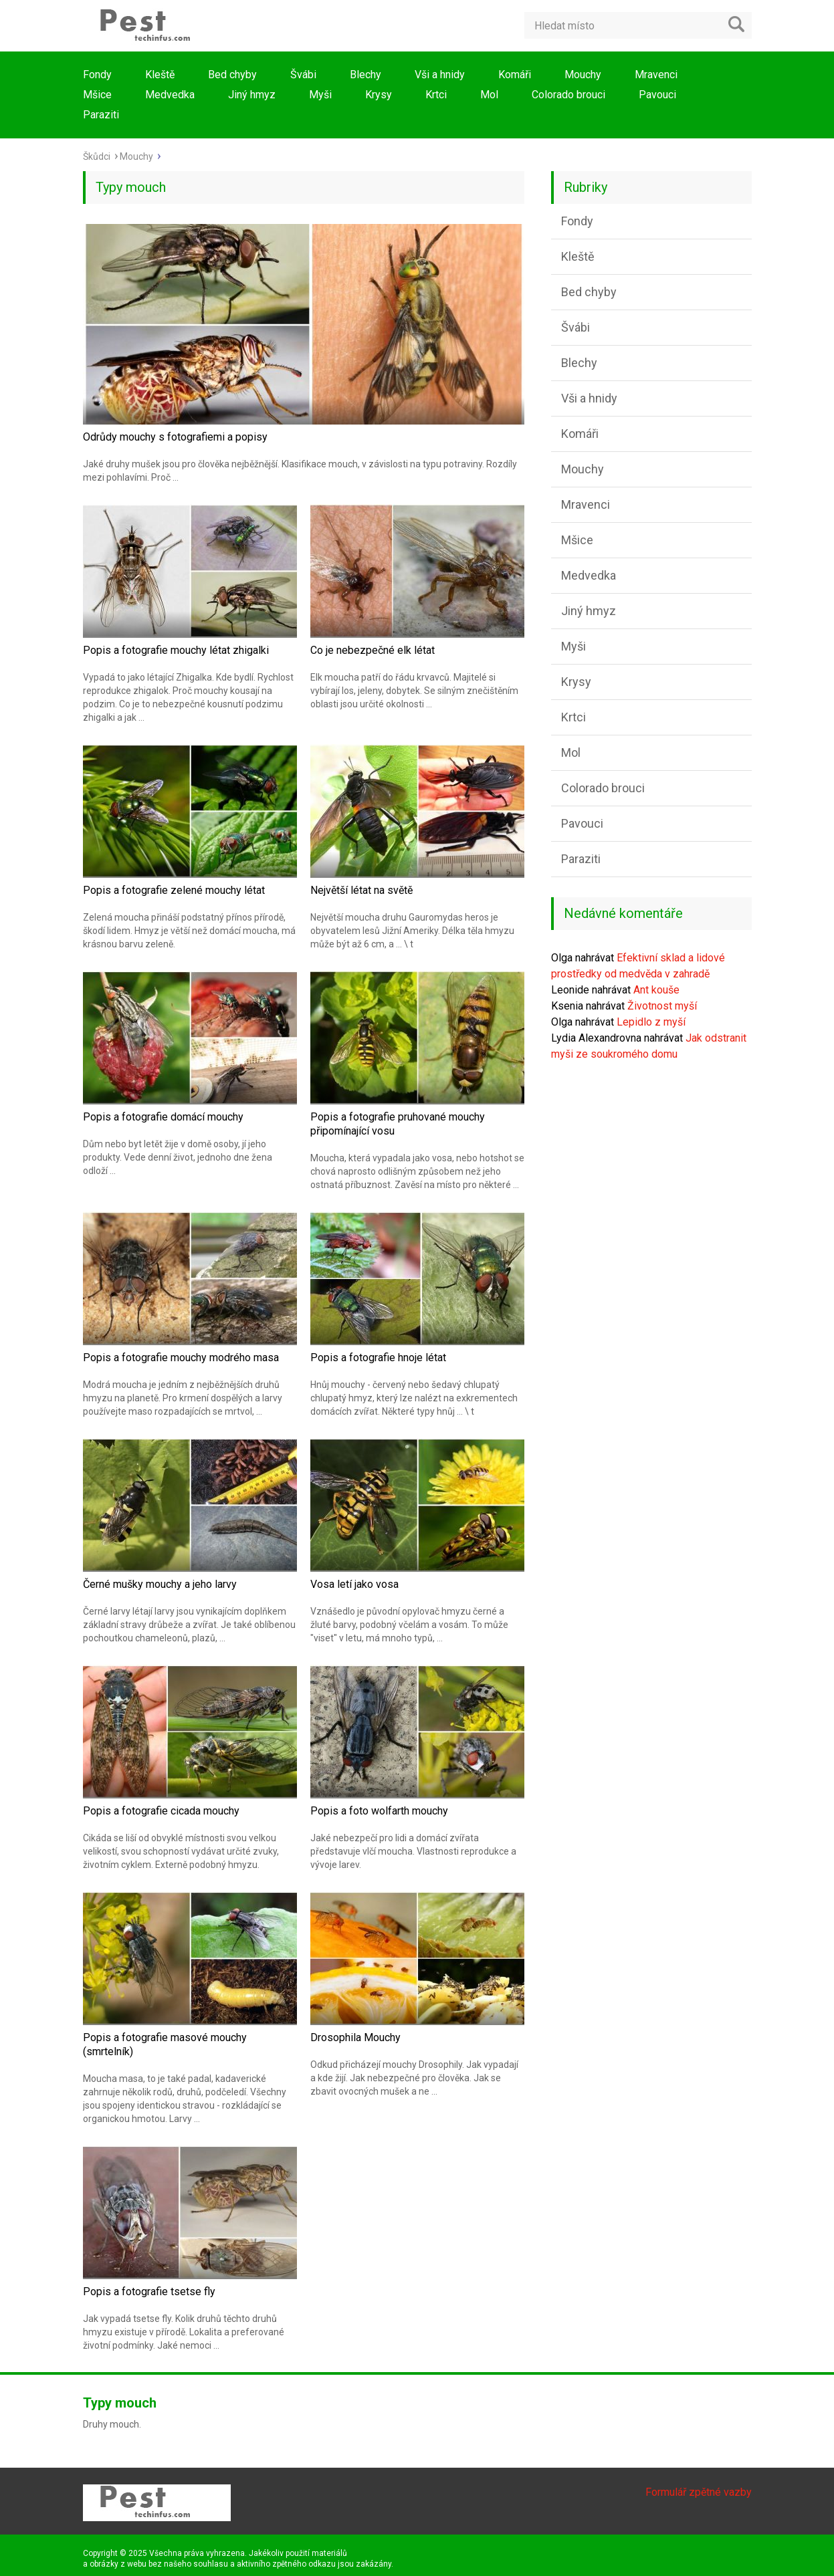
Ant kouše (656, 989)
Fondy (97, 74)
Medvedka (170, 94)
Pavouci (657, 94)
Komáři (514, 74)
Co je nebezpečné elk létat (372, 650)
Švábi (303, 74)
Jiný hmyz (252, 94)
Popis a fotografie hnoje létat (378, 1357)
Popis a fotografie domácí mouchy (163, 1116)
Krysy (378, 94)
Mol (489, 94)
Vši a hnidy (440, 74)
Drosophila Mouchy (355, 2037)
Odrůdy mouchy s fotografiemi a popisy (175, 437)
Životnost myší (662, 1006)
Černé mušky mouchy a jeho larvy (160, 1584)
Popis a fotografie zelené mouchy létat (174, 890)
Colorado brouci (568, 94)
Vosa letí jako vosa (354, 1584)
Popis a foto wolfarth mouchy (379, 1810)
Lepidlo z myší (651, 1022)
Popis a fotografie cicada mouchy (161, 1810)
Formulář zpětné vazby (698, 2492)
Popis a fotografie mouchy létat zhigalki (176, 650)
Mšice (97, 94)
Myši (320, 94)
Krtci (436, 94)
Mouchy (582, 74)
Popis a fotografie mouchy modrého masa (181, 1357)
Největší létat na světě (361, 890)
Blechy (365, 74)
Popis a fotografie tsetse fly (149, 2291)
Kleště (160, 74)
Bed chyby (232, 74)
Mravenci (656, 74)
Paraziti (101, 114)
